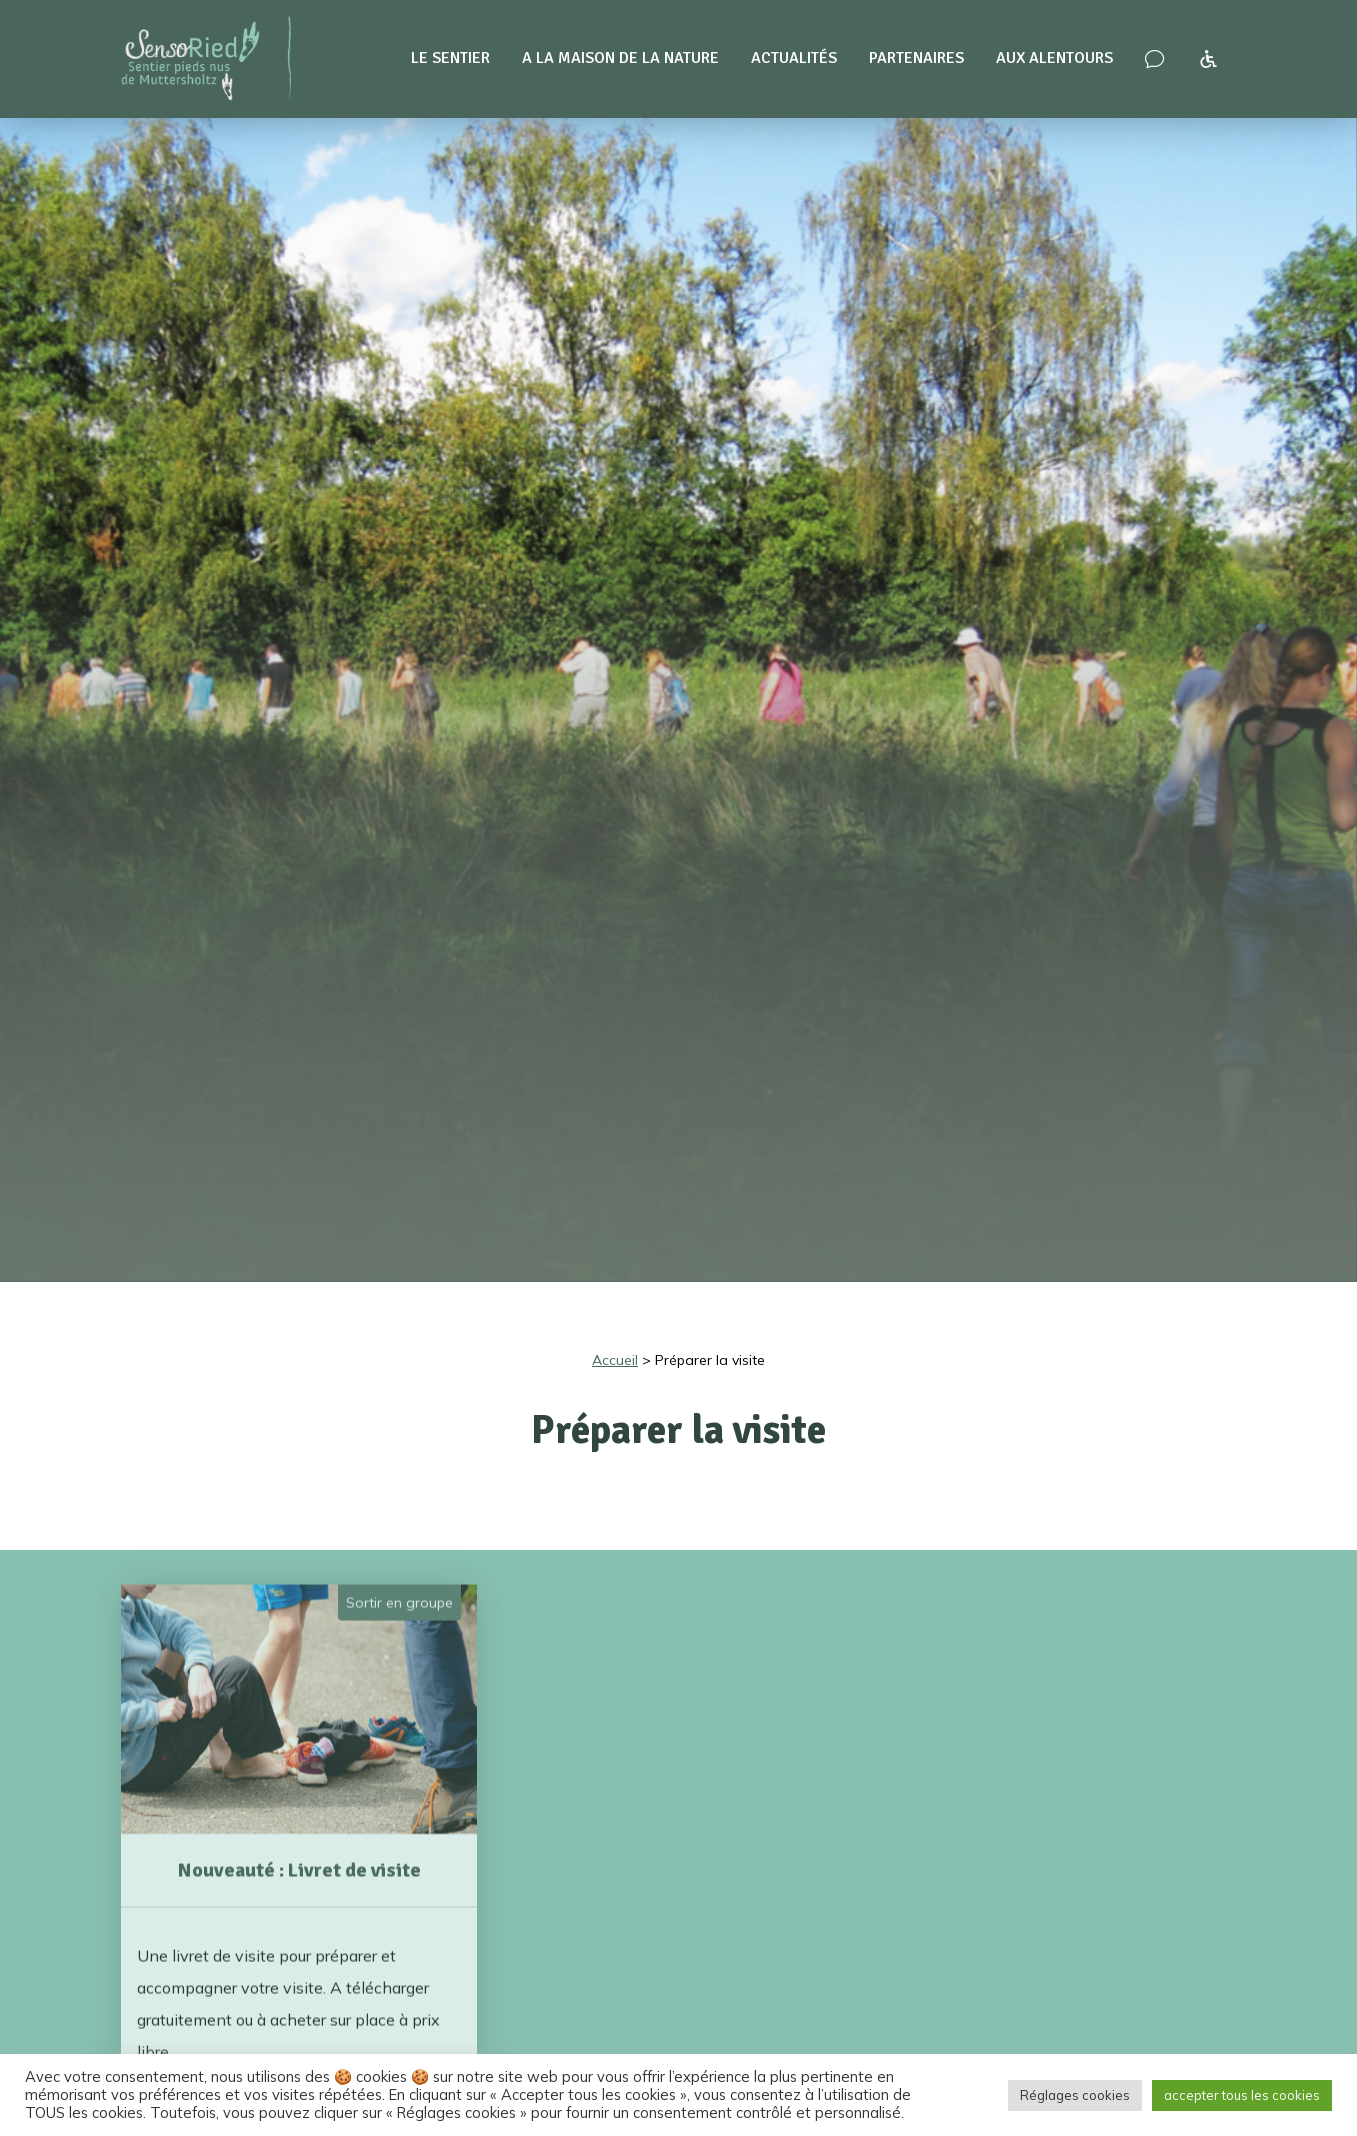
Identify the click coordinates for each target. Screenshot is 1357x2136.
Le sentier (450, 58)
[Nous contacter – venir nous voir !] (1154, 59)
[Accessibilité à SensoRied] (1208, 59)
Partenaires (916, 58)
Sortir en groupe (399, 1576)
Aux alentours (1054, 58)
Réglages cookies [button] (1075, 2095)
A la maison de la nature (620, 58)
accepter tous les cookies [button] (1242, 2095)
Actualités (794, 58)
